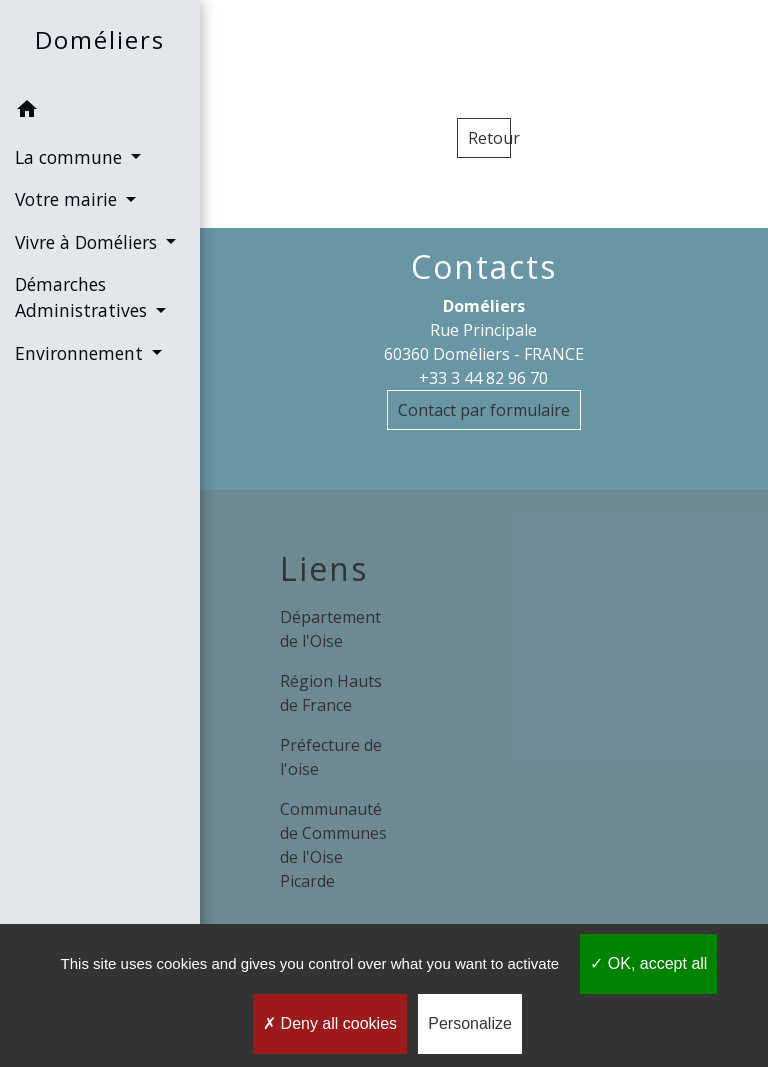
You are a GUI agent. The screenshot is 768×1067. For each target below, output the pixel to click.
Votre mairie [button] (68, 199)
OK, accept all (648, 963)
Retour (489, 138)
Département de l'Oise (330, 629)
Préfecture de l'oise (331, 757)
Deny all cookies (330, 1023)
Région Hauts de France (331, 693)
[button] (100, 112)
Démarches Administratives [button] (83, 297)
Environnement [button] (81, 353)
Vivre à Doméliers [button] (88, 242)
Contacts (484, 267)
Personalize (470, 1023)
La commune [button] (71, 157)
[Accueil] (100, 44)
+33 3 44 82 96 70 (483, 378)
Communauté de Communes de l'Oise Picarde (333, 845)
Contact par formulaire (484, 410)
